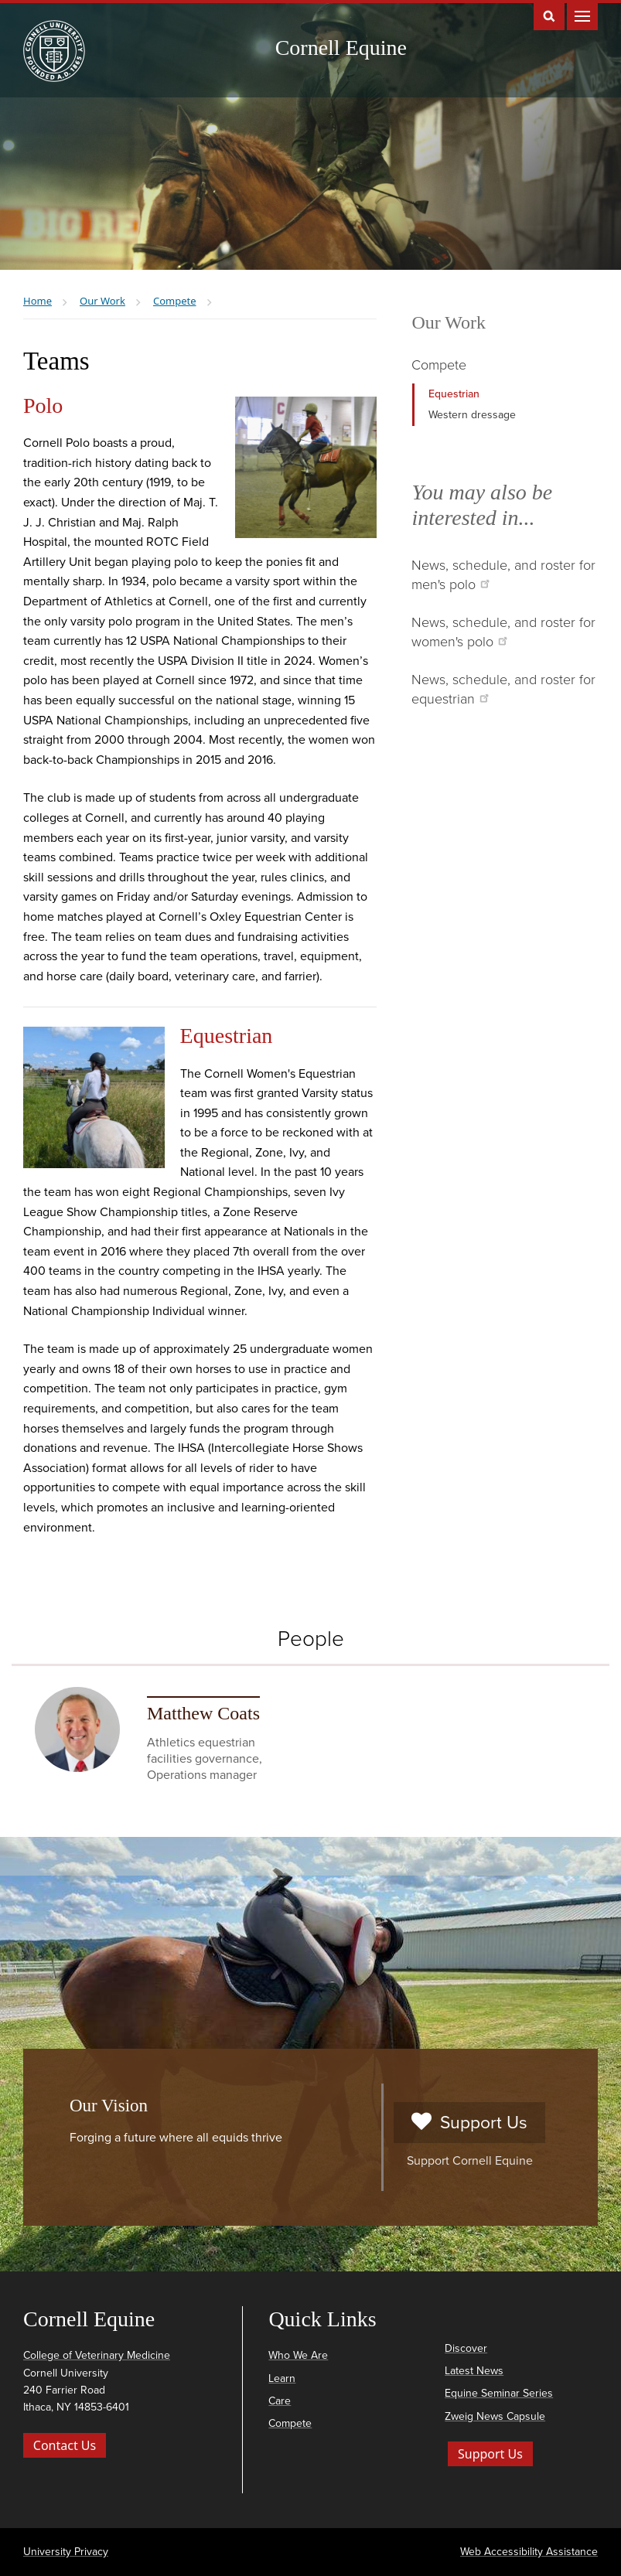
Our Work (448, 322)
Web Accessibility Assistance (529, 2551)
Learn (281, 2378)
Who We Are (298, 2355)
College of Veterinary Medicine (96, 2355)
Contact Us (64, 2445)
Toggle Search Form (549, 15)
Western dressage (472, 414)
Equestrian (453, 393)
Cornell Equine (341, 48)
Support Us (469, 2122)
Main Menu (582, 15)
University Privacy (65, 2551)
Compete (438, 364)
